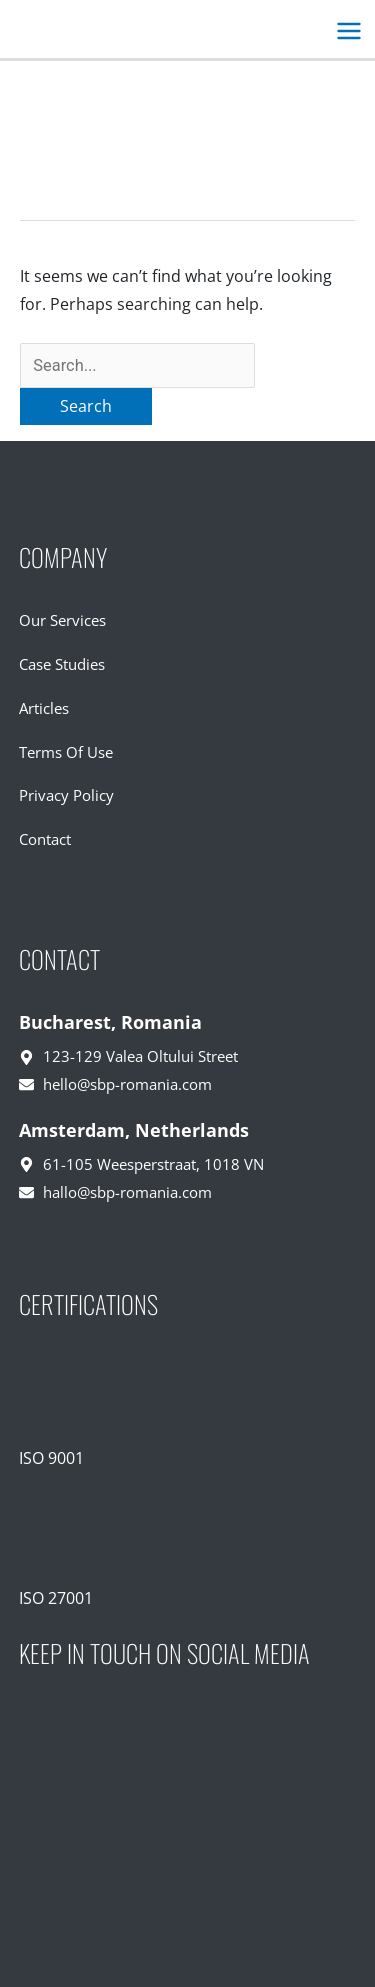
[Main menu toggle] (348, 31)
